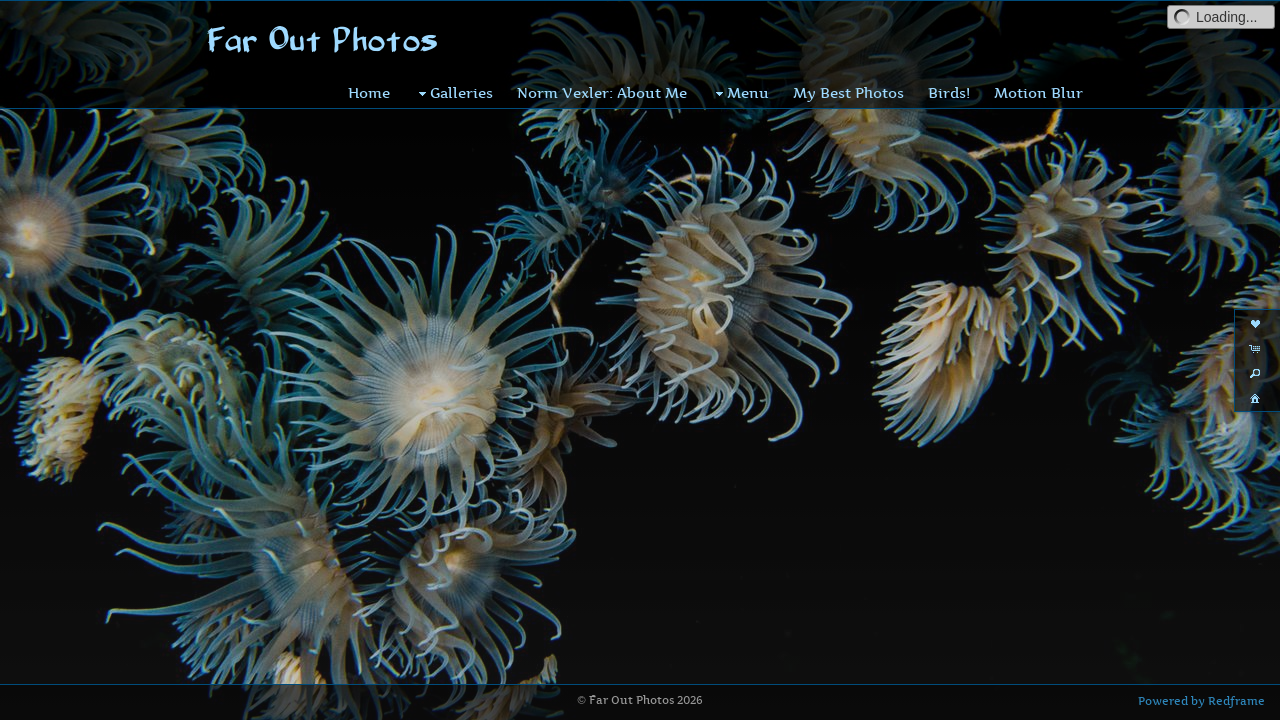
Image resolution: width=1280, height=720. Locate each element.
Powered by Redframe (1201, 701)
